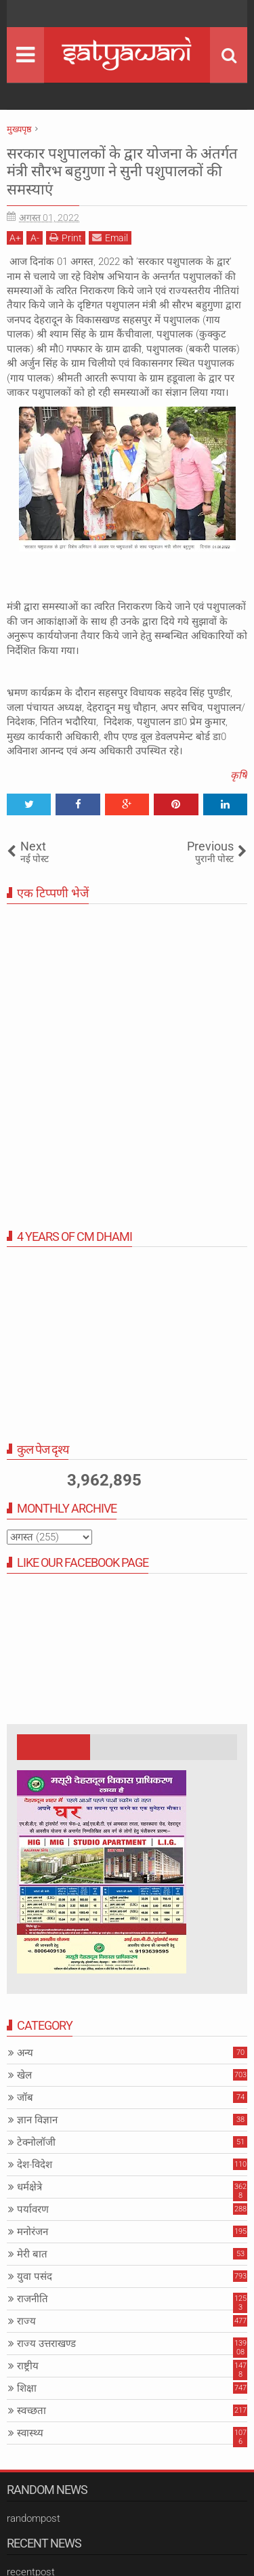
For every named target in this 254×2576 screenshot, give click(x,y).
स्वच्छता (31, 2411)
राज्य (26, 2321)
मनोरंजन (32, 2232)
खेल (24, 2075)
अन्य (25, 2053)
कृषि (238, 775)
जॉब (25, 2097)
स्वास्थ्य (30, 2433)
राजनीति (32, 2299)
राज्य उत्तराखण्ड (46, 2343)
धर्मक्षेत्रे (29, 2187)
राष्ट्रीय (28, 2366)
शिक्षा (27, 2388)
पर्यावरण (33, 2209)
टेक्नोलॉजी (36, 2142)
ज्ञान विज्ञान (37, 2120)
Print (65, 237)
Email (110, 237)
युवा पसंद (34, 2276)
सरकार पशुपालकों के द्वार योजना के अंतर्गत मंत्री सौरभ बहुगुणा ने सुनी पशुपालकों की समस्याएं (122, 171)
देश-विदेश (34, 2165)
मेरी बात (32, 2254)
